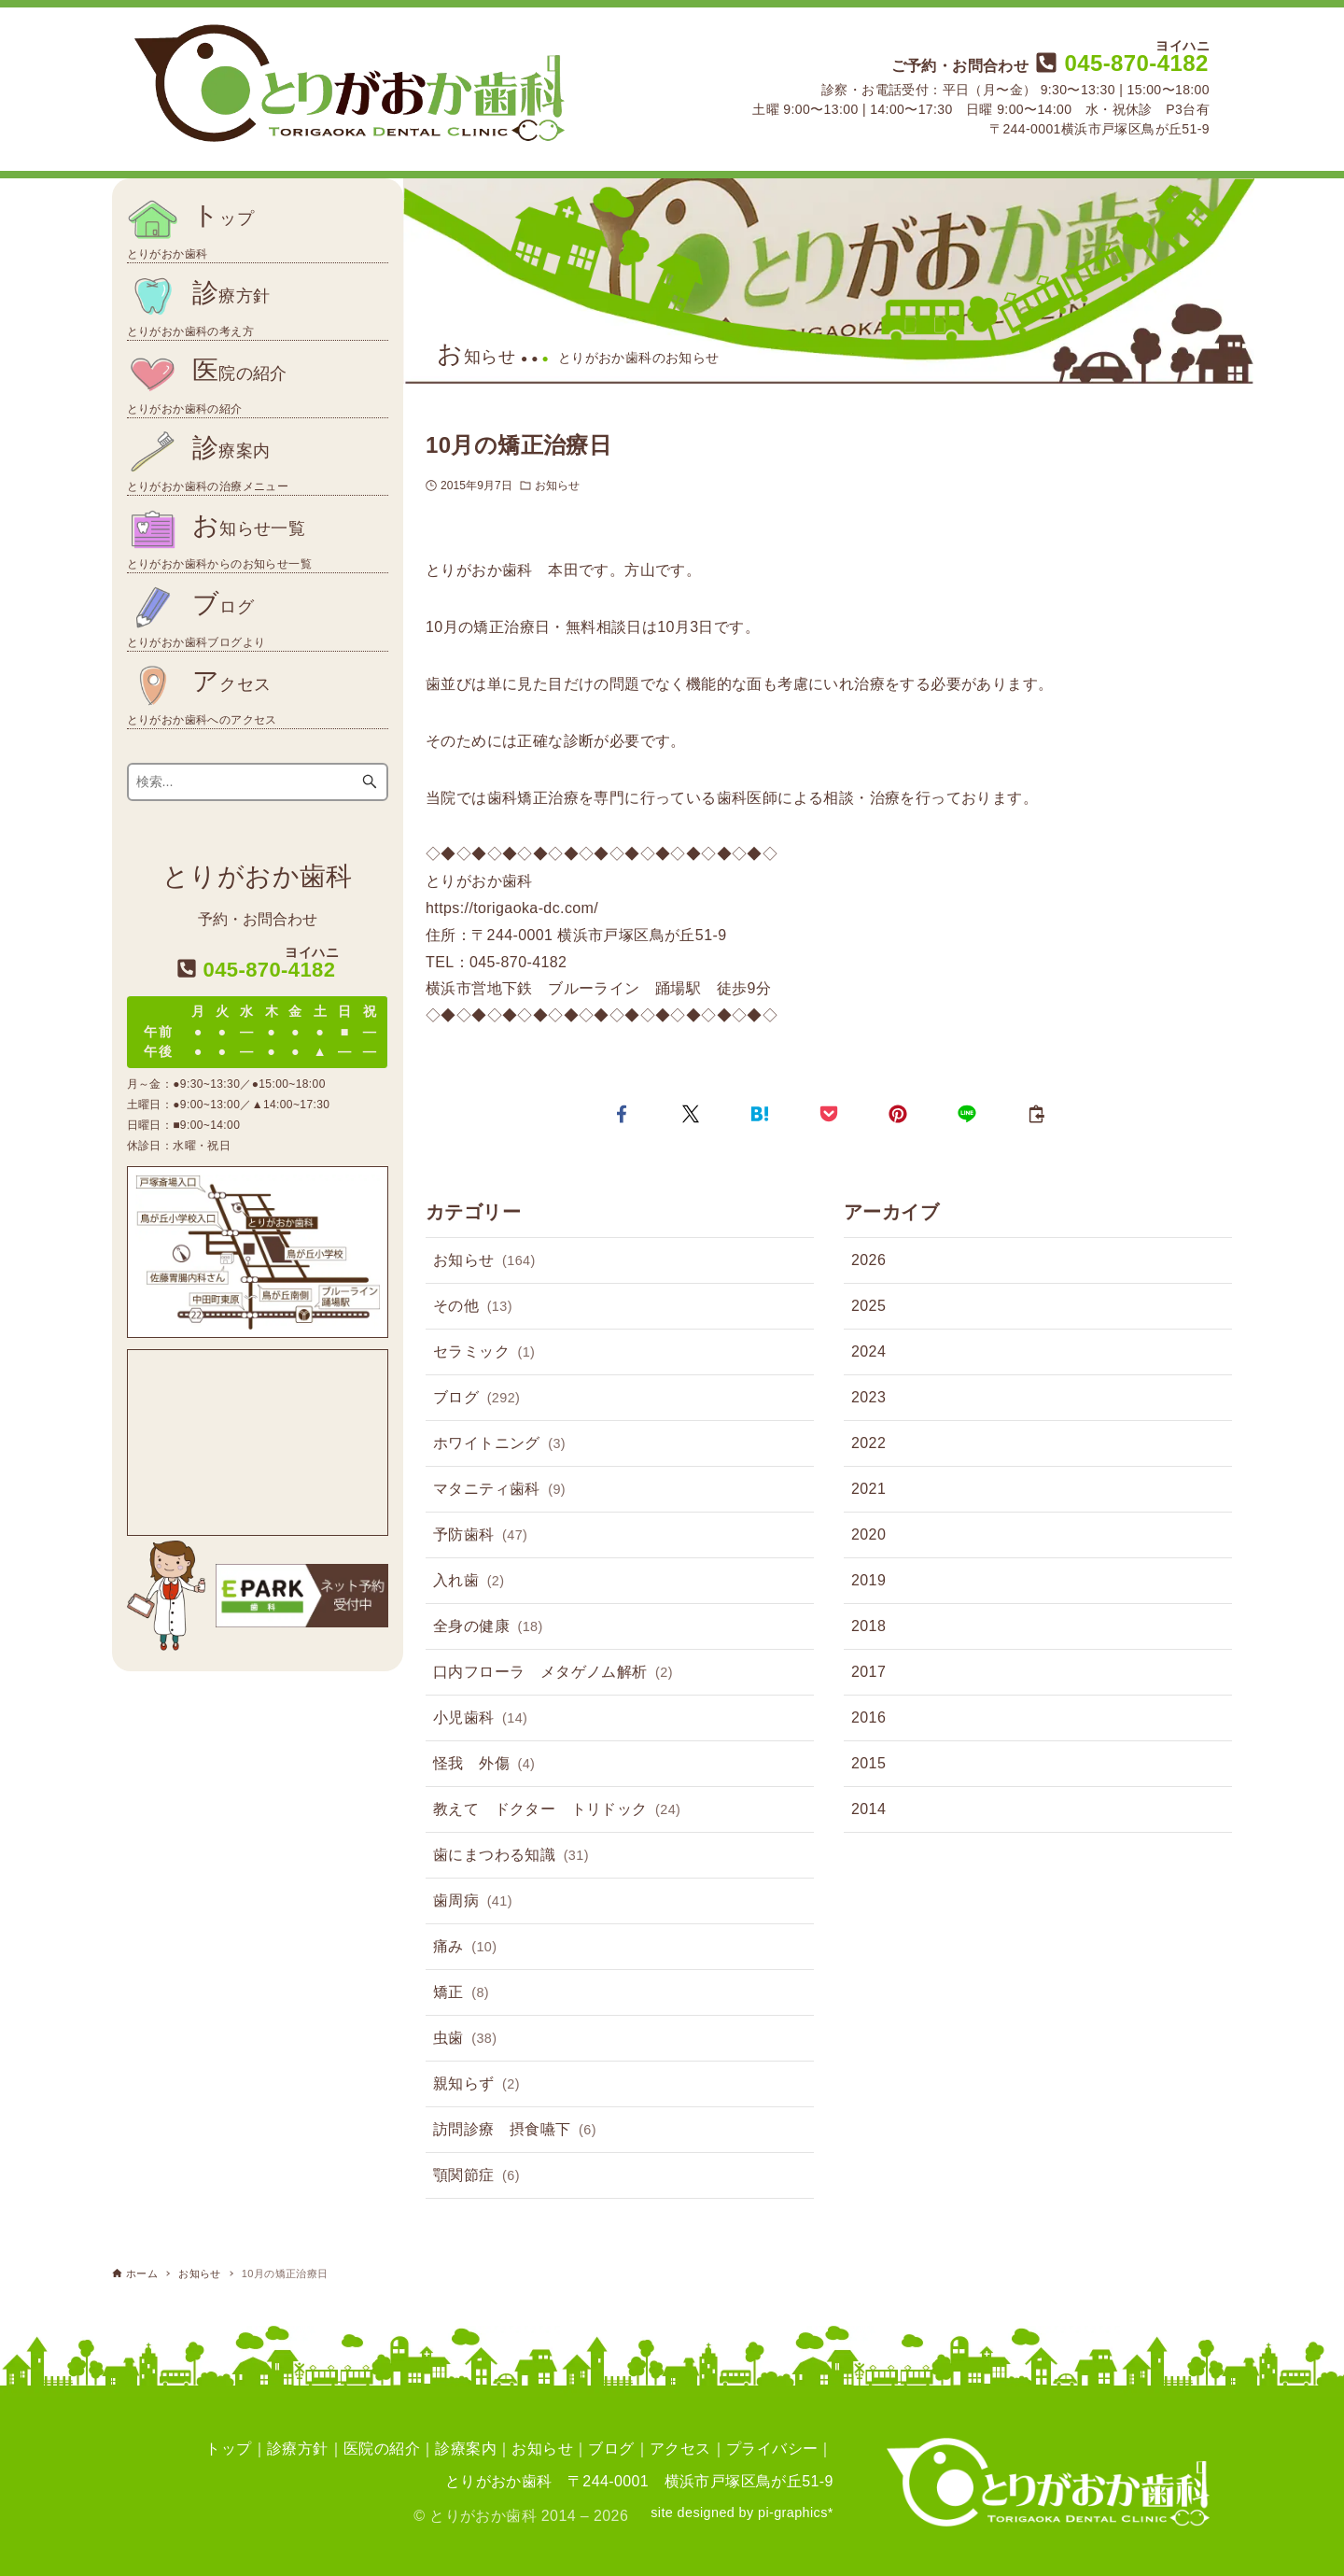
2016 (868, 1717)
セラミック (484, 1353)
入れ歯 (468, 1581)
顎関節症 (476, 2176)
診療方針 (298, 2448)
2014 (868, 1809)
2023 (868, 1397)
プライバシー (772, 2448)
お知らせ (557, 485)
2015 (868, 1763)
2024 (868, 1351)
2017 (868, 1672)
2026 (868, 1260)
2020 (868, 1534)
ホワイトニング (499, 1444)
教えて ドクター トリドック (556, 1810)
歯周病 (472, 1902)
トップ (228, 2448)
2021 (868, 1489)
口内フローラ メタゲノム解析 (553, 1673)
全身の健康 (488, 1627)
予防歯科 (480, 1536)
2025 (868, 1306)
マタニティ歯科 (499, 1490)
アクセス (680, 2448)
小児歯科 (480, 1719)
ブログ (476, 1398)
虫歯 (465, 2039)
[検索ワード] (258, 782)
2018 (868, 1626)
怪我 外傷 (484, 1764)
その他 (472, 1307)
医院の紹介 (381, 2448)
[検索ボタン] (369, 782)
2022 (868, 1443)
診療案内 (466, 2448)
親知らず (476, 2085)
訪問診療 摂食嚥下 (514, 2130)
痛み (465, 1947)
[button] (621, 1114)
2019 (868, 1580)
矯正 (461, 1993)
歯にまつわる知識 (511, 1856)
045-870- (1119, 63)
